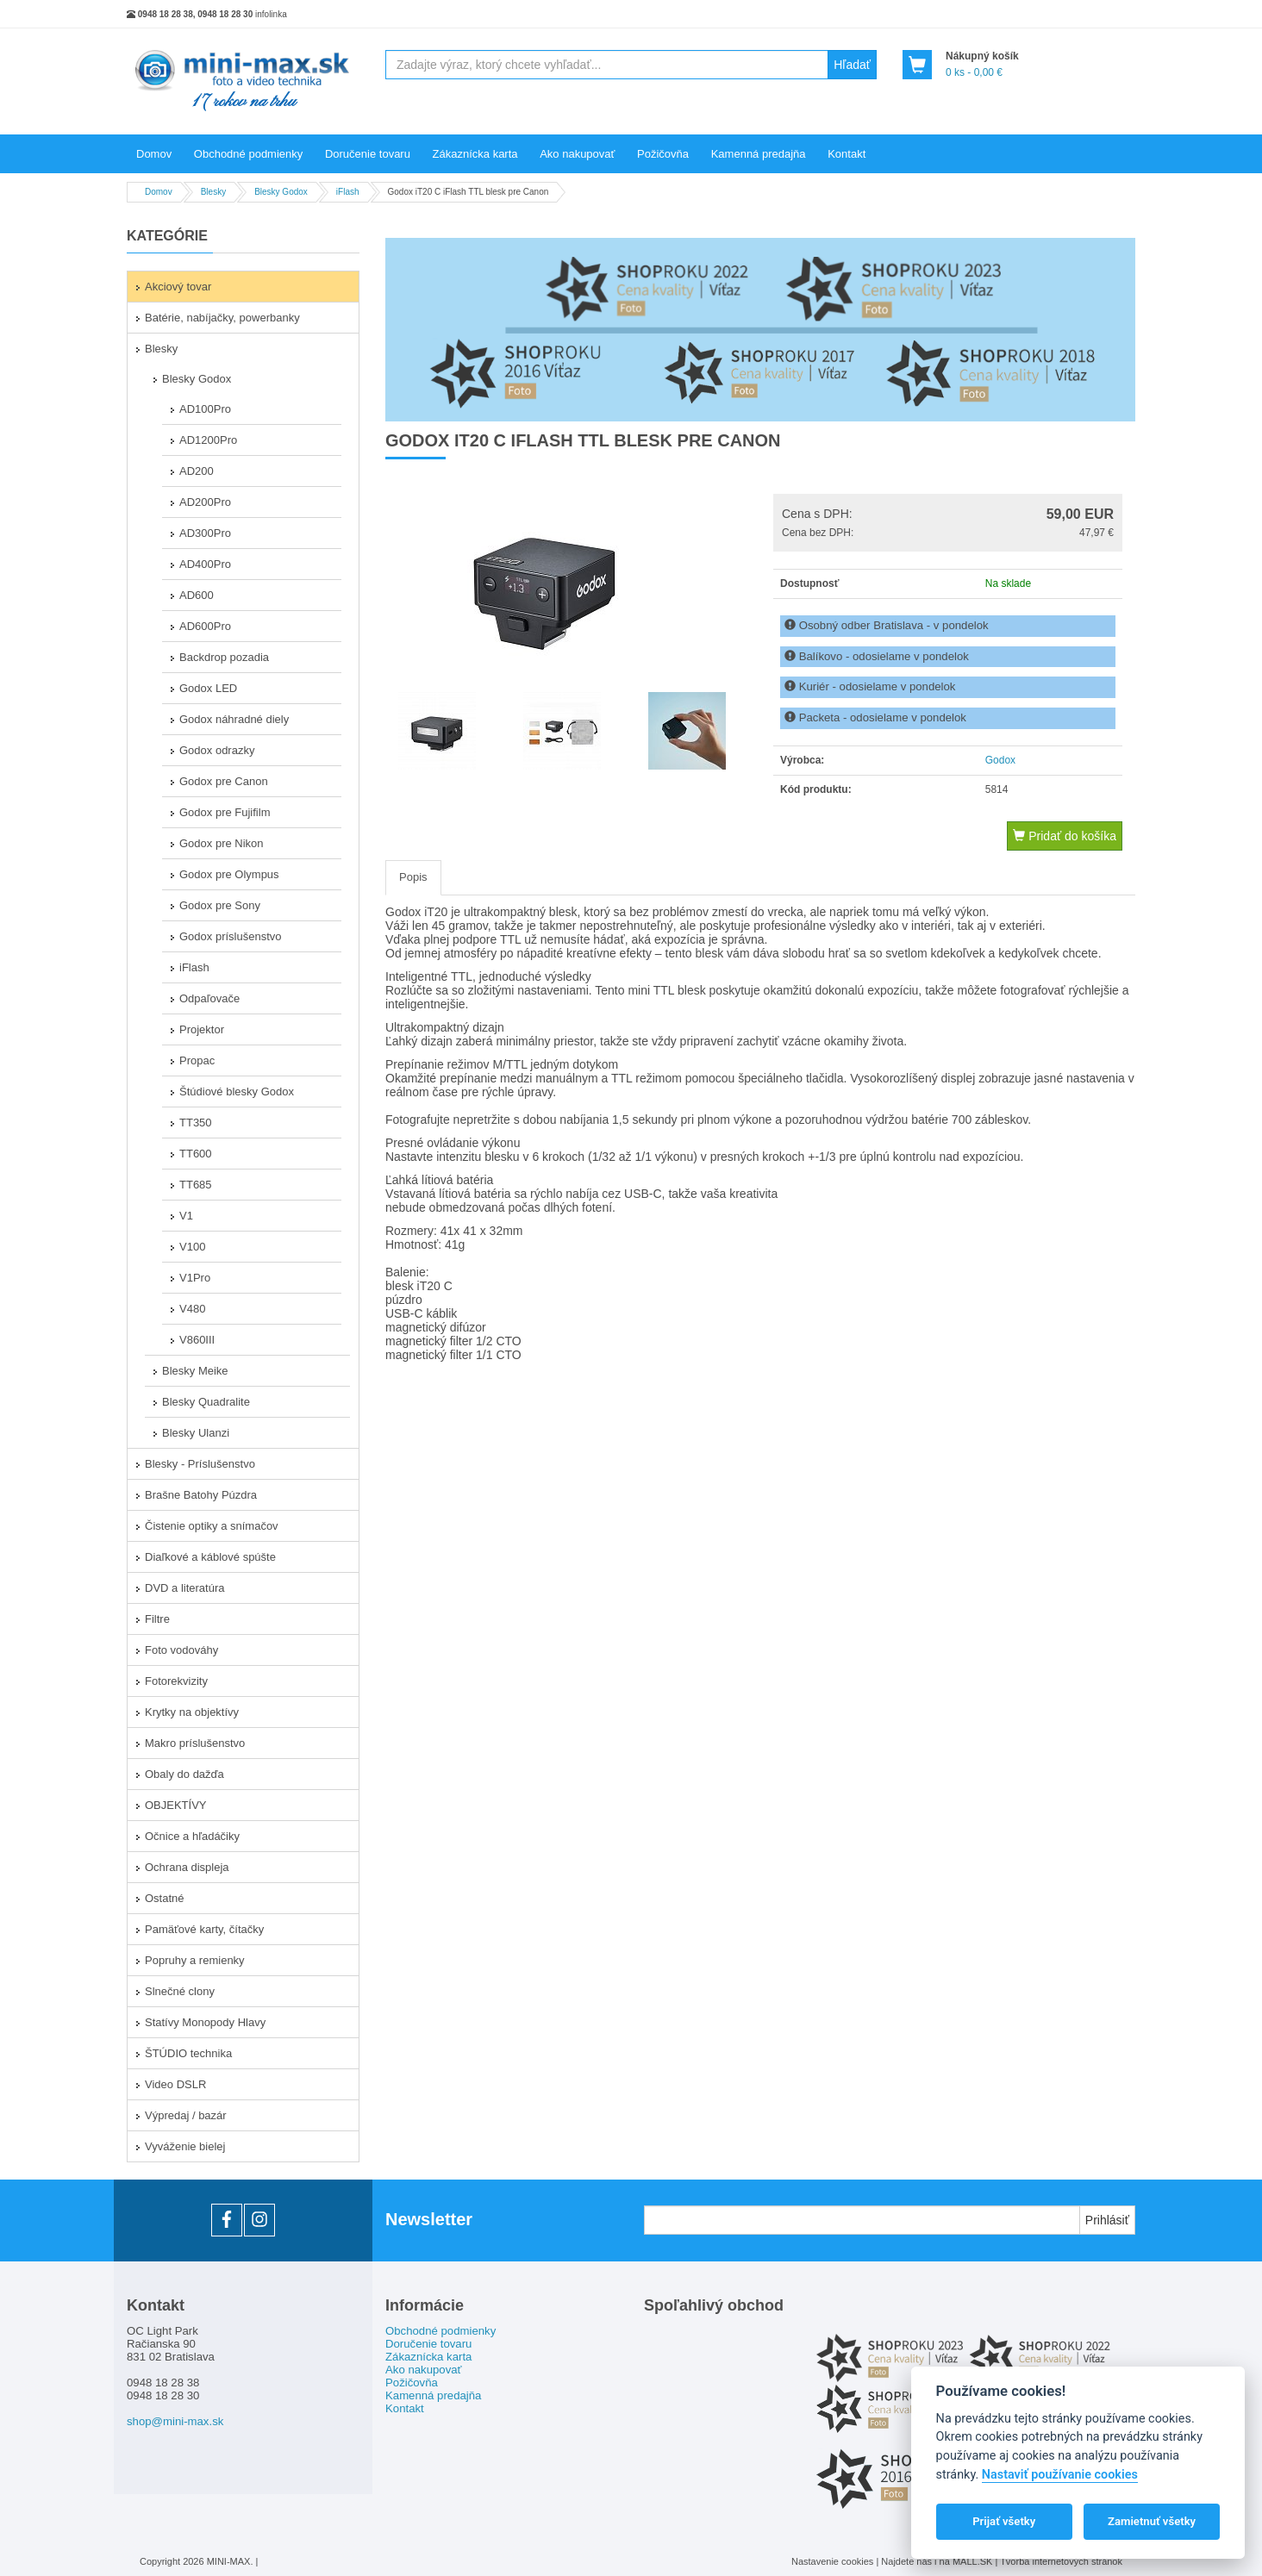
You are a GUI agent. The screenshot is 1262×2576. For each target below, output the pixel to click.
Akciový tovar (178, 286)
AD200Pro (205, 502)
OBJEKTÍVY (176, 1805)
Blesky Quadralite (206, 1401)
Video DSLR (175, 2084)
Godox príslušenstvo (230, 936)
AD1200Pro (208, 439)
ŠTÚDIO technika (188, 2053)
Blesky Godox (196, 378)
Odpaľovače (209, 998)
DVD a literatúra (184, 1587)
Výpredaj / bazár (186, 2115)
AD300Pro (205, 533)
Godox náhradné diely (234, 719)
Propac (197, 1060)
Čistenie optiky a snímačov (211, 1525)
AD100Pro (205, 408)
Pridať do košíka (1064, 836)
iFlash (194, 967)
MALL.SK (974, 2561)
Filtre (157, 1618)
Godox (1000, 760)
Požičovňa (663, 153)
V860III (197, 1339)
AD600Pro (205, 626)
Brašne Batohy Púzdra (201, 1494)
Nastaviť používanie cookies (1060, 2474)
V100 (192, 1246)
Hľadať (852, 65)
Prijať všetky (1003, 2521)
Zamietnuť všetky (1152, 2521)
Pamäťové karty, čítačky (204, 1929)
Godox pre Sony (219, 905)
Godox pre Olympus (229, 874)
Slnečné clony (180, 1991)
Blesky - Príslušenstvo (200, 1463)
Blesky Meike (195, 1370)
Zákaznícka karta (475, 153)
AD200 (196, 471)
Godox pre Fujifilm (224, 812)
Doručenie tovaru (367, 153)
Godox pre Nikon (221, 843)
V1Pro (194, 1277)
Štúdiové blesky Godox (236, 1091)
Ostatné (164, 1898)
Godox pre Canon (223, 781)
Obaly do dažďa (184, 1774)
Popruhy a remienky (195, 1960)
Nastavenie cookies (832, 2561)
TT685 (195, 1184)
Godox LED (208, 688)
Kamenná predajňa (758, 153)
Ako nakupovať (577, 153)
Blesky (161, 348)
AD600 (196, 595)
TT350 (195, 1122)
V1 (186, 1215)
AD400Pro (205, 564)
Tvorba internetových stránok (1061, 2561)
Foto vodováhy (181, 1650)
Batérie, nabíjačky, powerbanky (222, 317)
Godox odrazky (216, 750)
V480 (192, 1308)
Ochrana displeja (187, 1867)
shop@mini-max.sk (175, 2421)
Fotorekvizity (176, 1681)
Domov (154, 153)
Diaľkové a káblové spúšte (210, 1556)
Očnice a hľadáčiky (192, 1836)
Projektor (201, 1029)
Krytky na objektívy (192, 1712)
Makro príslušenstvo (195, 1743)
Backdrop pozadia (224, 657)
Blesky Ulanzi (195, 1432)
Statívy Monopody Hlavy (205, 2022)
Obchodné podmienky (248, 153)
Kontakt (846, 153)
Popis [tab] (413, 876)
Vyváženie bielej (185, 2146)
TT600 (195, 1153)
